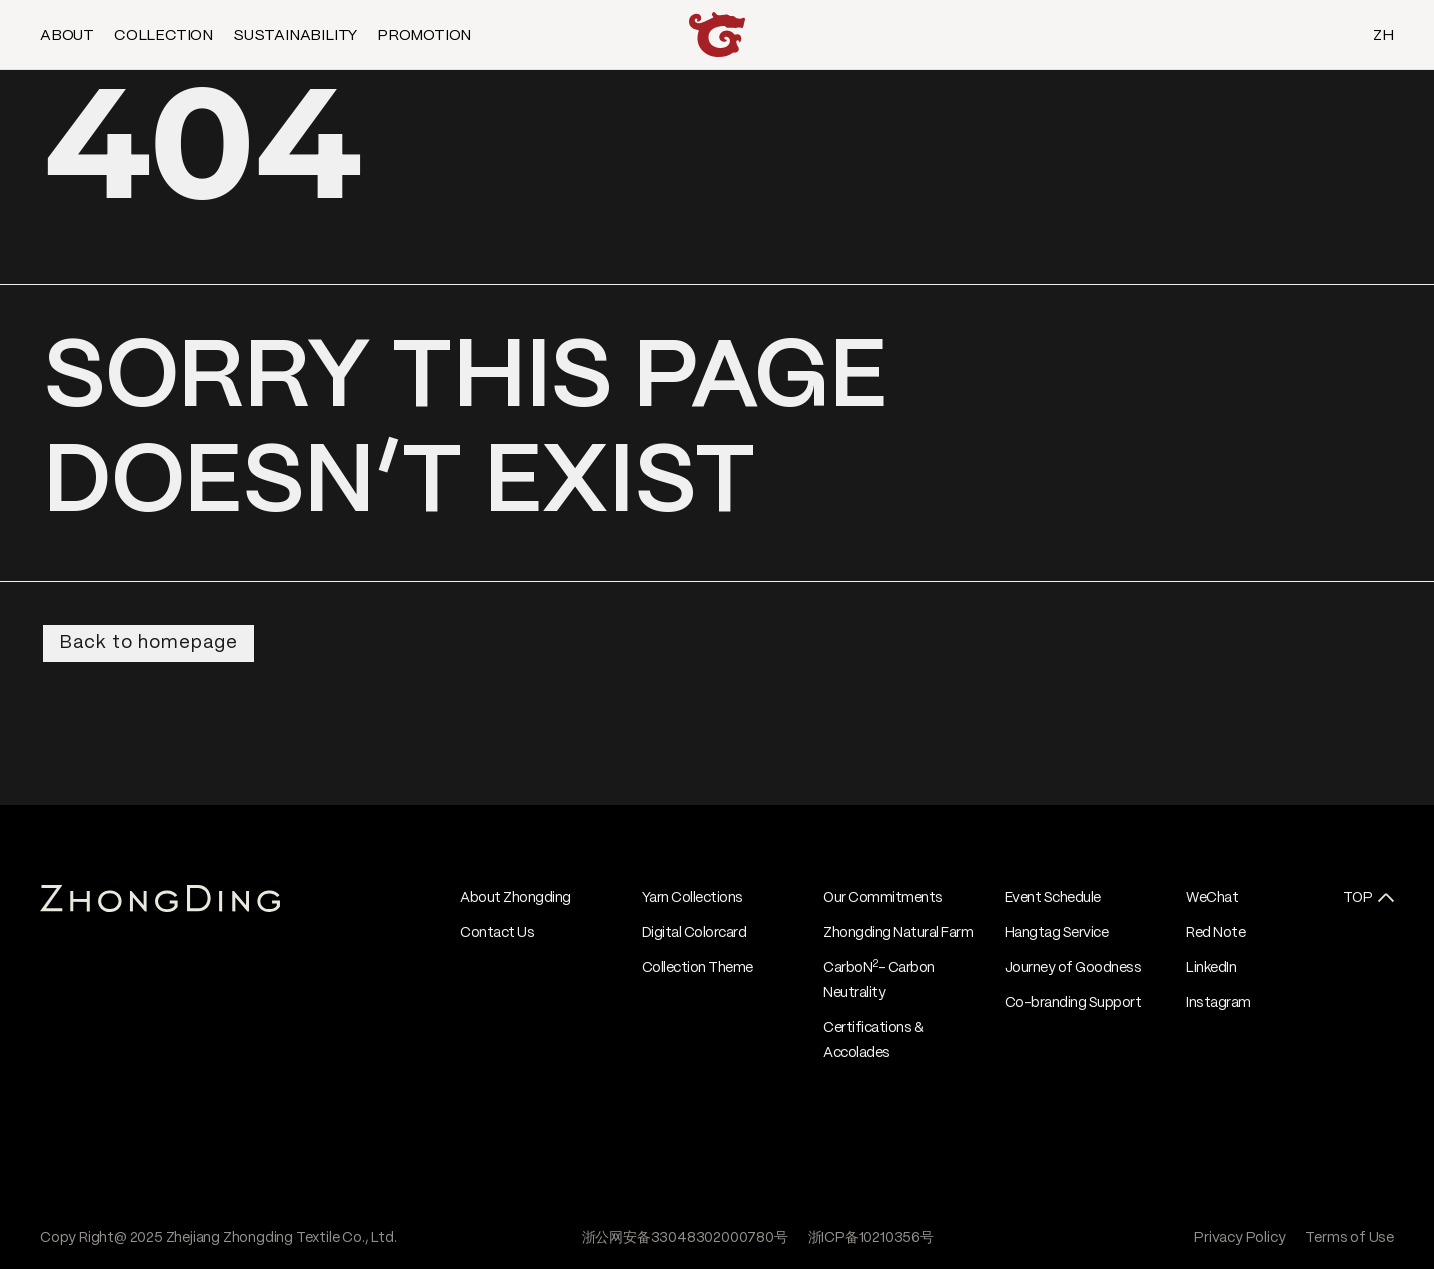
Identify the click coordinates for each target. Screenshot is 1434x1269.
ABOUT (67, 36)
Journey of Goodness (1073, 968)
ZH (1383, 36)
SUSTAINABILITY (295, 36)
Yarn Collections (692, 898)
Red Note (1215, 933)
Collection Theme (697, 968)
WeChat (1212, 898)
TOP (1358, 898)
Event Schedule (1053, 898)
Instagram (1218, 1003)
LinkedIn (1211, 968)
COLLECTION (163, 36)
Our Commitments (883, 898)
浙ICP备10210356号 (871, 1238)
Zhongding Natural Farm (898, 933)
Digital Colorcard (694, 933)
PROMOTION (424, 36)
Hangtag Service (1057, 933)
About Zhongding (515, 898)
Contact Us (497, 933)
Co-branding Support (1073, 1003)
